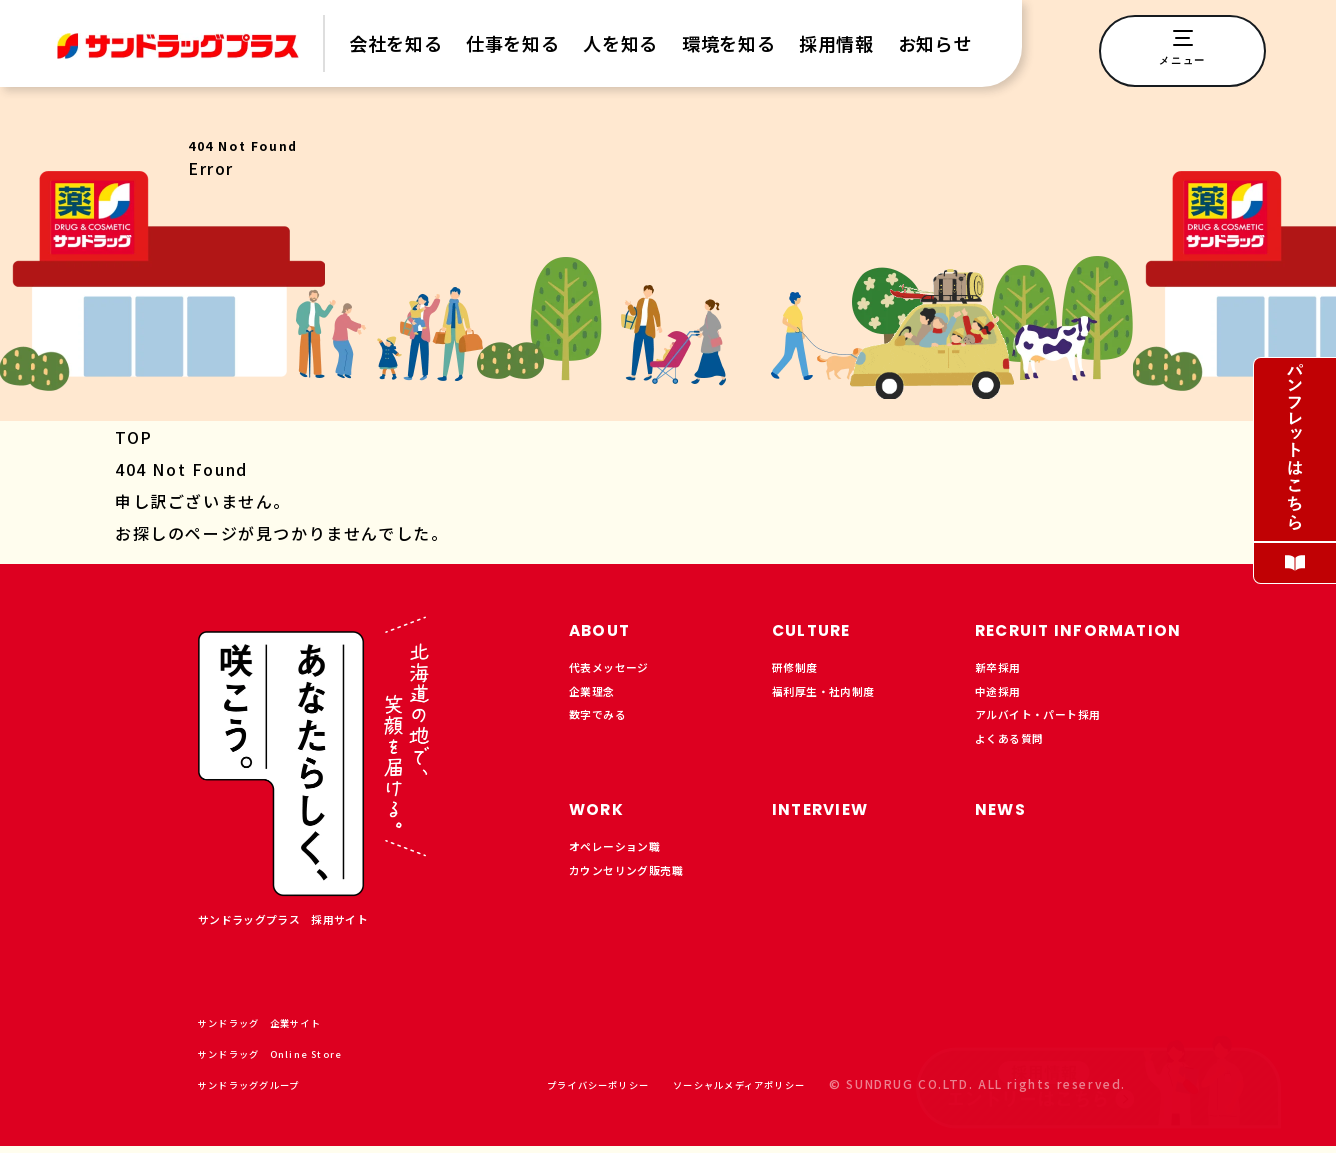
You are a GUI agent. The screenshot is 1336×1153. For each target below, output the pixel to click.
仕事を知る (512, 43)
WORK (604, 818)
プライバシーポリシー (537, 1090)
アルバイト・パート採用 (1054, 731)
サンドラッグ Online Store (300, 1059)
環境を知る (728, 43)
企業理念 (598, 701)
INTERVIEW (833, 818)
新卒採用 (1004, 671)
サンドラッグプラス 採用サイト (306, 923)
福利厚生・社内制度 (837, 701)
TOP (134, 437)
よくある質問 (1018, 761)
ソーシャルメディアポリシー (717, 1090)
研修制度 (801, 671)
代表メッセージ (619, 671)
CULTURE (822, 629)
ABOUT (608, 629)
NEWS (1007, 818)
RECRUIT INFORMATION (1106, 629)
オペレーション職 (626, 860)
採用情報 (836, 43)
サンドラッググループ (275, 1090)
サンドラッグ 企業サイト (289, 1028)
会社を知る (395, 43)
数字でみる (605, 731)
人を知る (620, 43)
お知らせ (935, 43)
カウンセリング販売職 (641, 890)
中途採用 (1004, 701)
